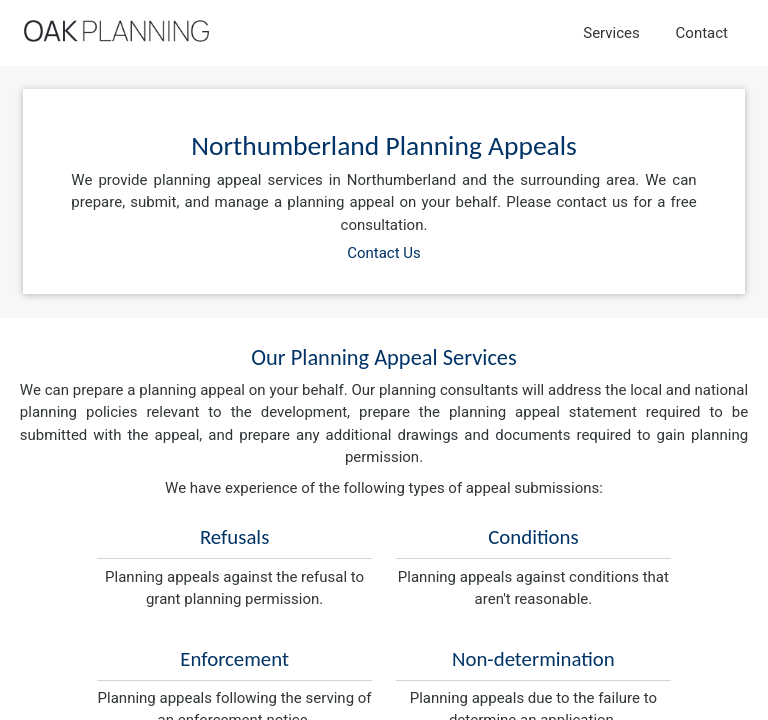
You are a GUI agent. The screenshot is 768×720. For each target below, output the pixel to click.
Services (611, 33)
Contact (702, 33)
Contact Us (384, 253)
